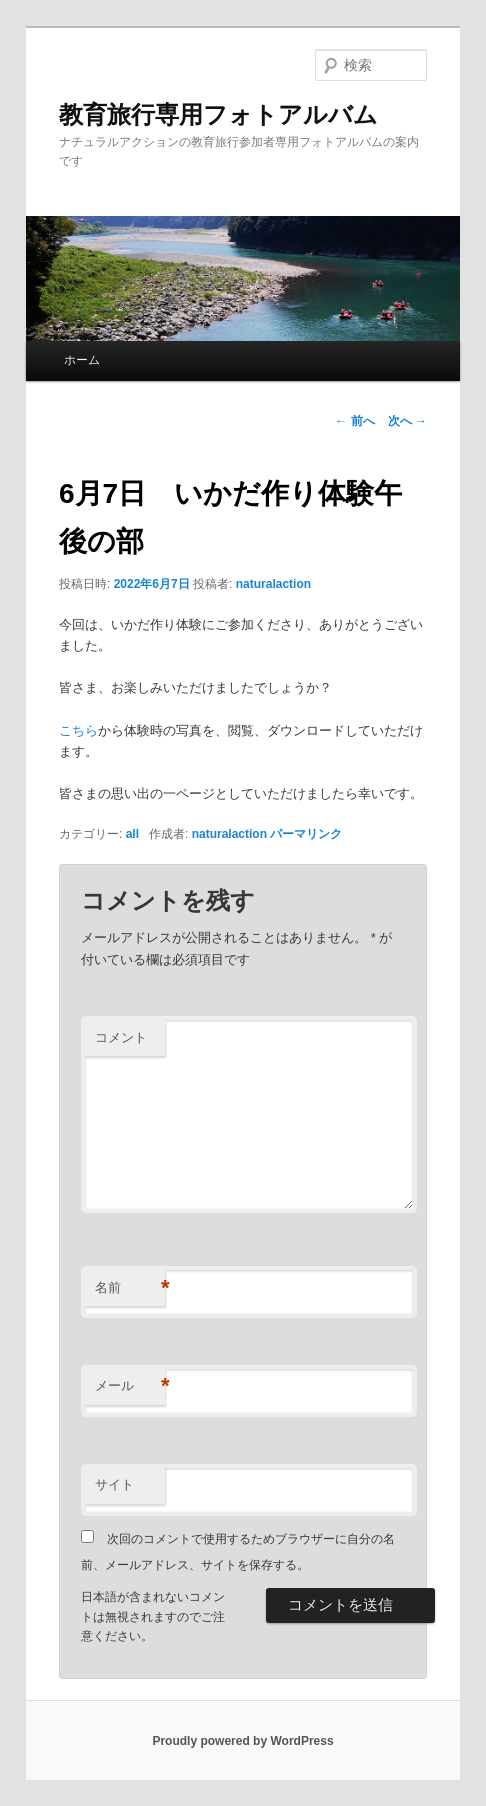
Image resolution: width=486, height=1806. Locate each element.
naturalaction (273, 584)
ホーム (82, 360)
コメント (121, 1037)
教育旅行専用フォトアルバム (218, 114)
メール (130, 1386)
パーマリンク (306, 834)
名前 (130, 1288)
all (132, 834)
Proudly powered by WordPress (242, 1741)
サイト (114, 1484)
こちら (78, 730)
